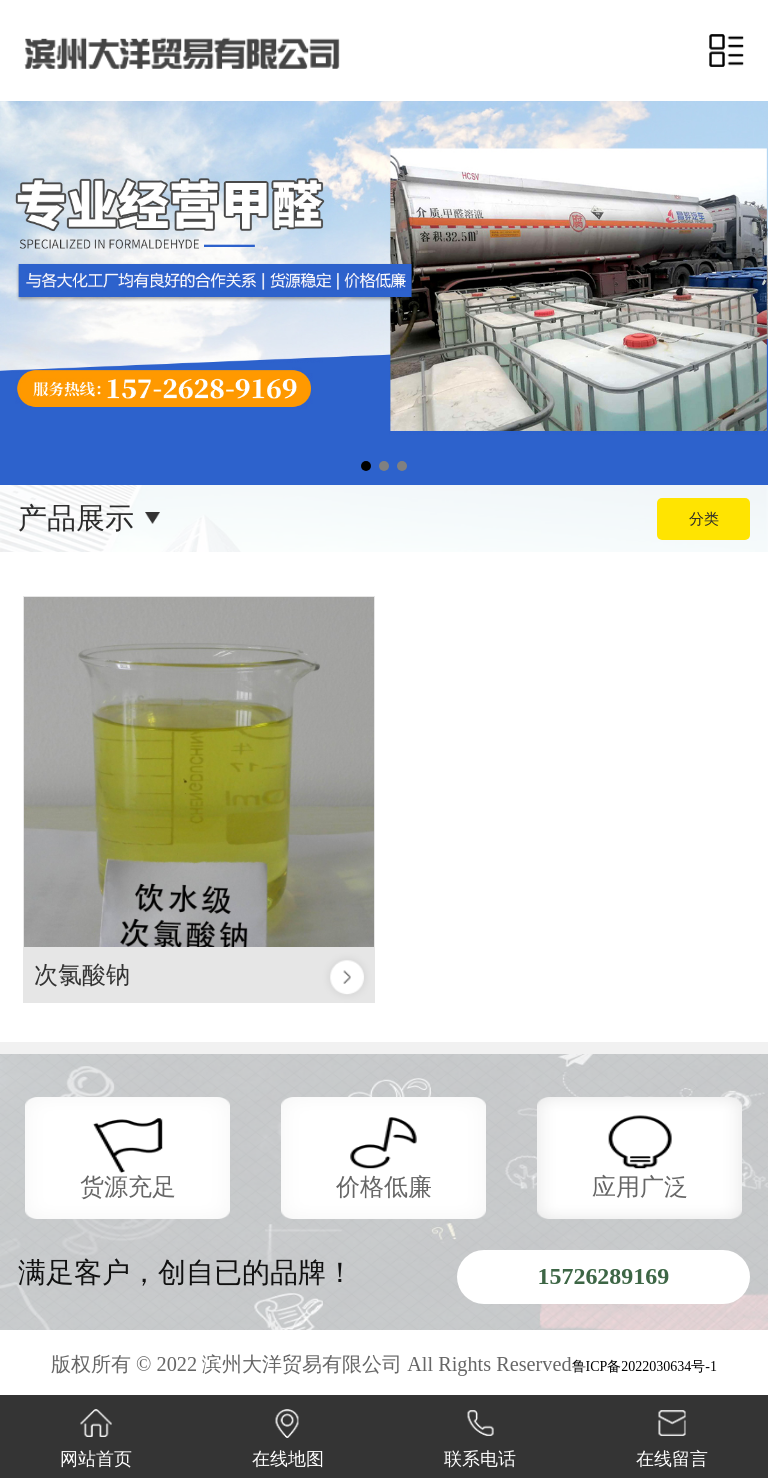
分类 (704, 519)
